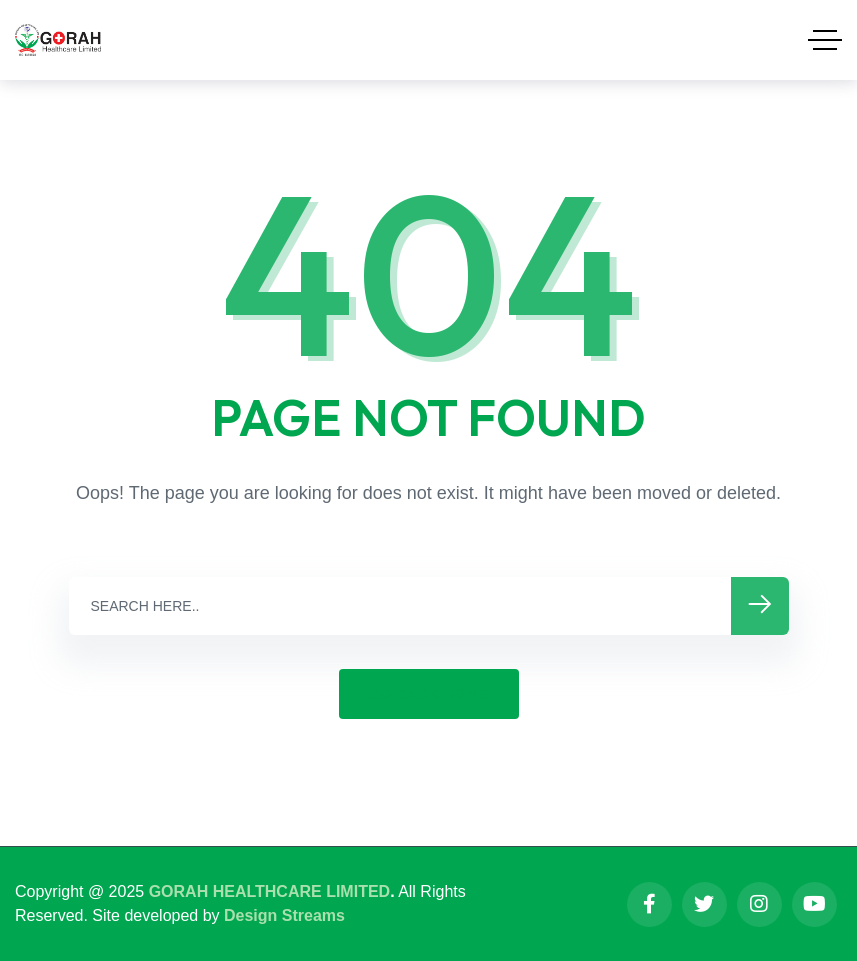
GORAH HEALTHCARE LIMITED (269, 891)
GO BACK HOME (429, 693)
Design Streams (284, 915)
